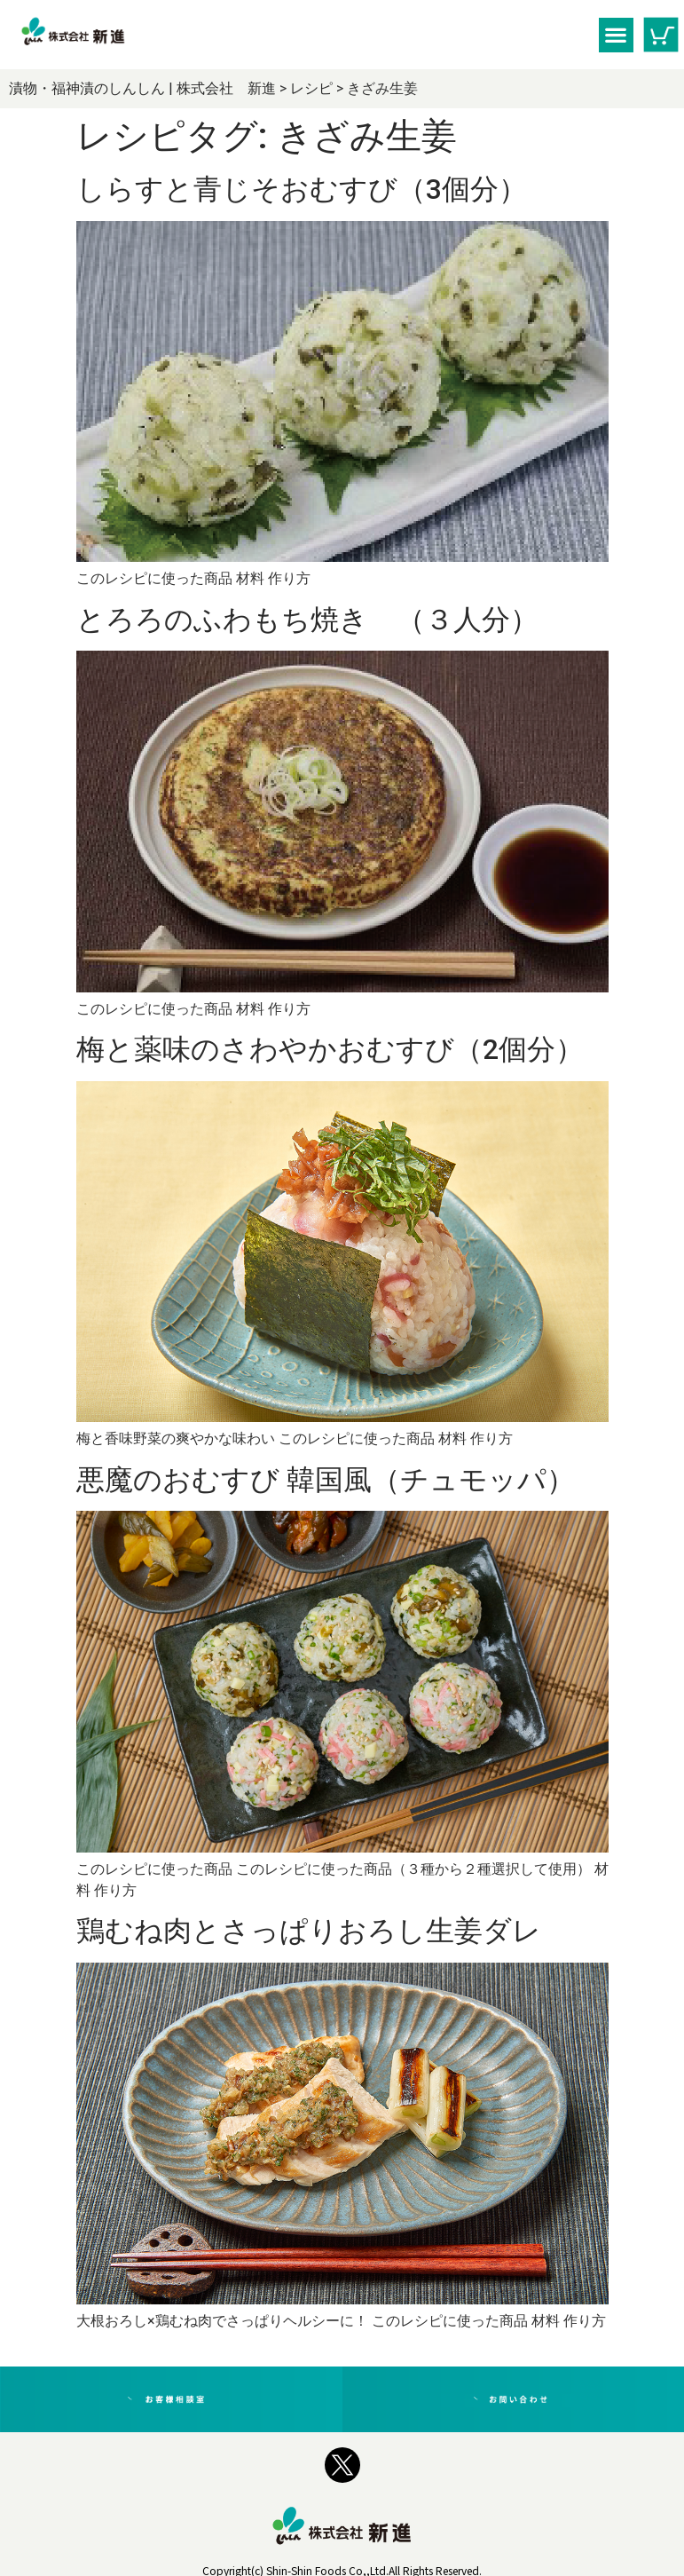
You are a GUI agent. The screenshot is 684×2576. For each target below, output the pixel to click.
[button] (616, 35)
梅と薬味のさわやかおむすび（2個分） (330, 1077)
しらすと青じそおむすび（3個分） (301, 189)
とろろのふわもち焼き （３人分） (307, 633)
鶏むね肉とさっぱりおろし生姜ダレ (308, 1985)
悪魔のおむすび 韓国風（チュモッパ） (325, 1520)
